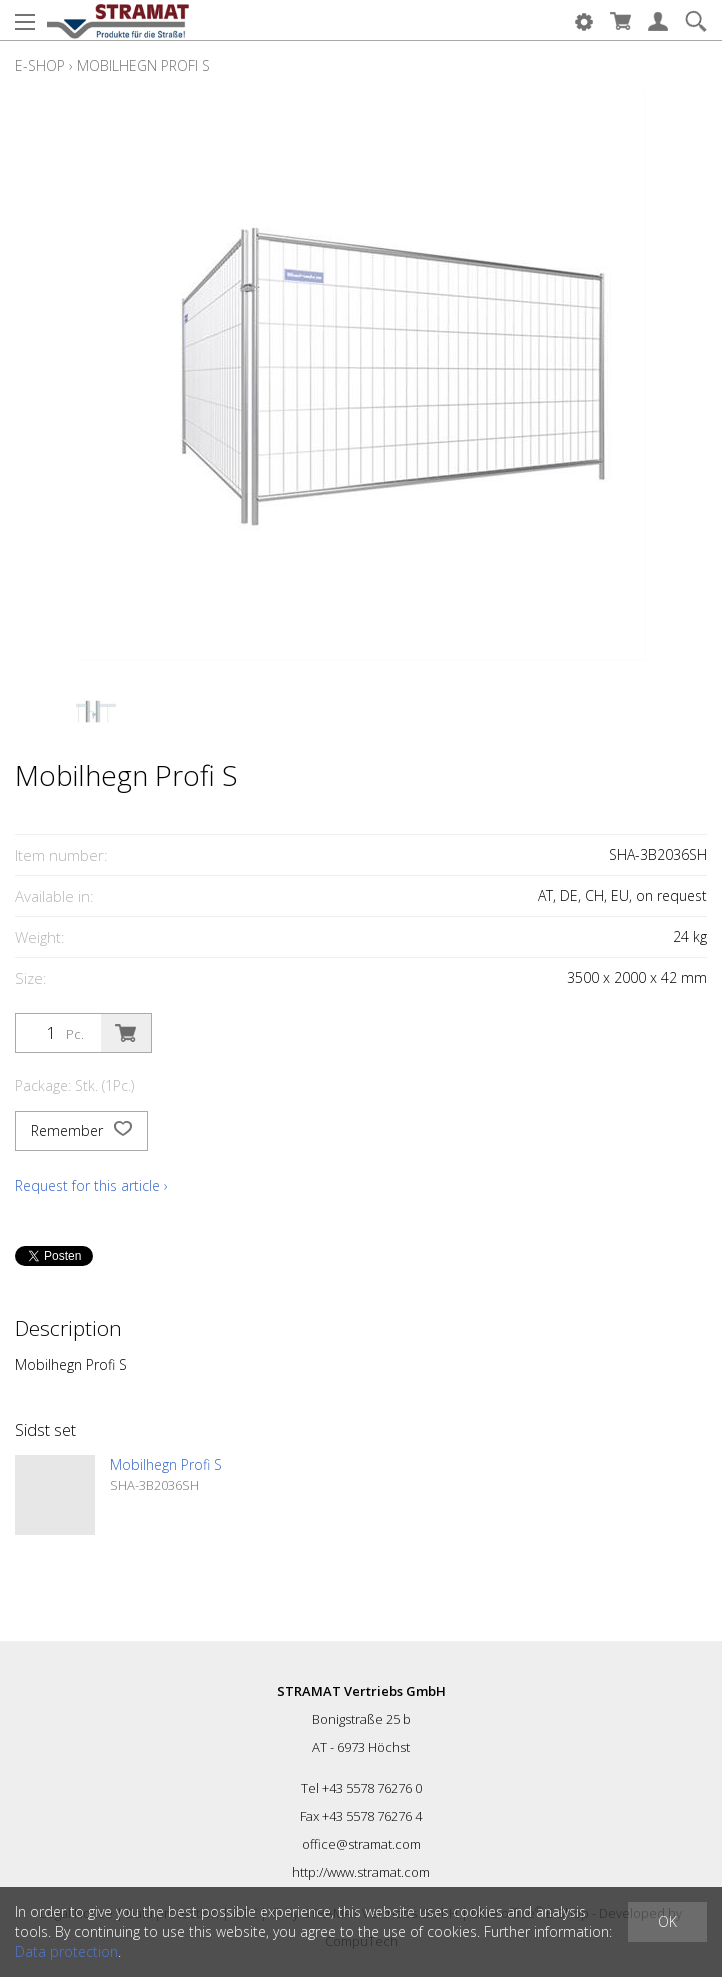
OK (667, 1921)
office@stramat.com (361, 1844)
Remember (81, 1131)
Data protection (66, 1951)
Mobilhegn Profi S (143, 65)
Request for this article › (91, 1185)
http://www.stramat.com (361, 1872)
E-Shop (40, 65)
